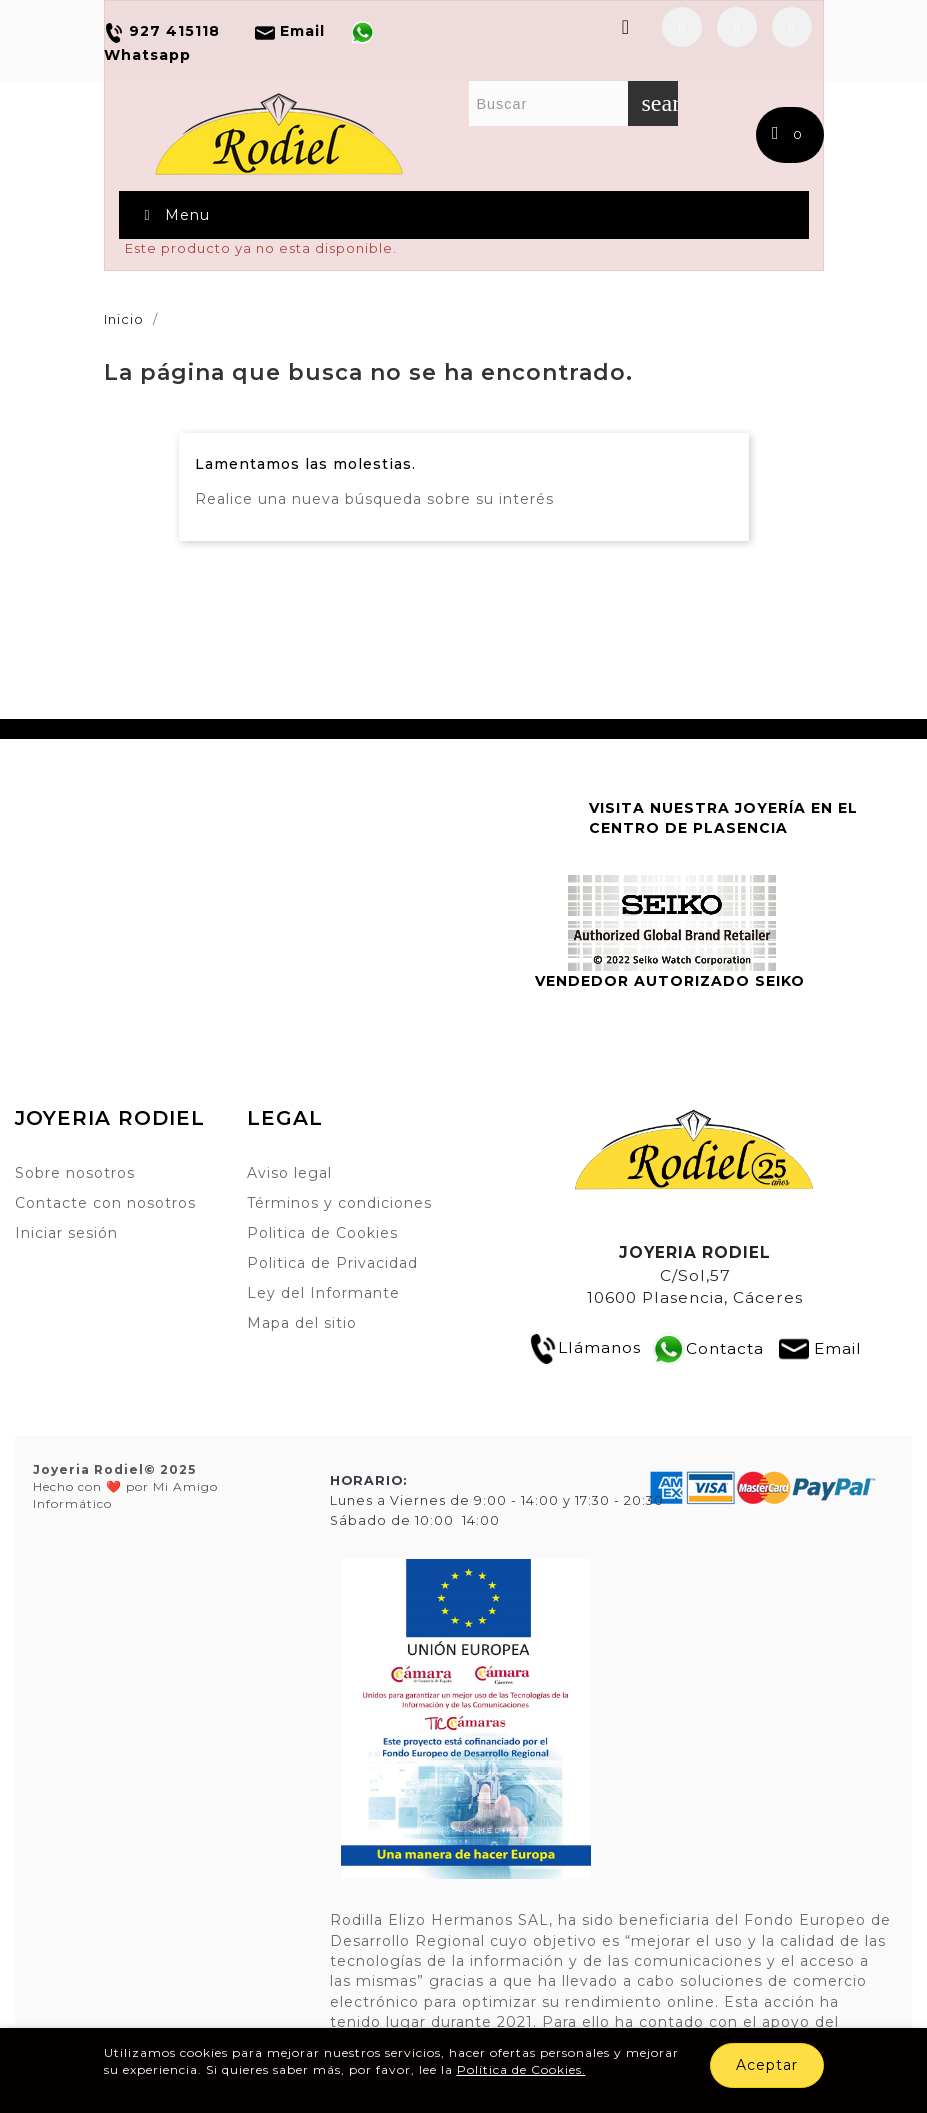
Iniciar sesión (66, 1233)
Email (838, 1347)
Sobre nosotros (75, 1173)
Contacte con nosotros (105, 1203)
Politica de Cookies (322, 1233)
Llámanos (584, 1347)
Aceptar (767, 2065)
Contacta (725, 1347)
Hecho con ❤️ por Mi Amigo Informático (125, 1487)
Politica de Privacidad (332, 1263)
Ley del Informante (323, 1293)
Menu (175, 215)
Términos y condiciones (339, 1203)
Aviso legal (289, 1173)
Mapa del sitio (302, 1323)
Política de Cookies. (521, 2069)
